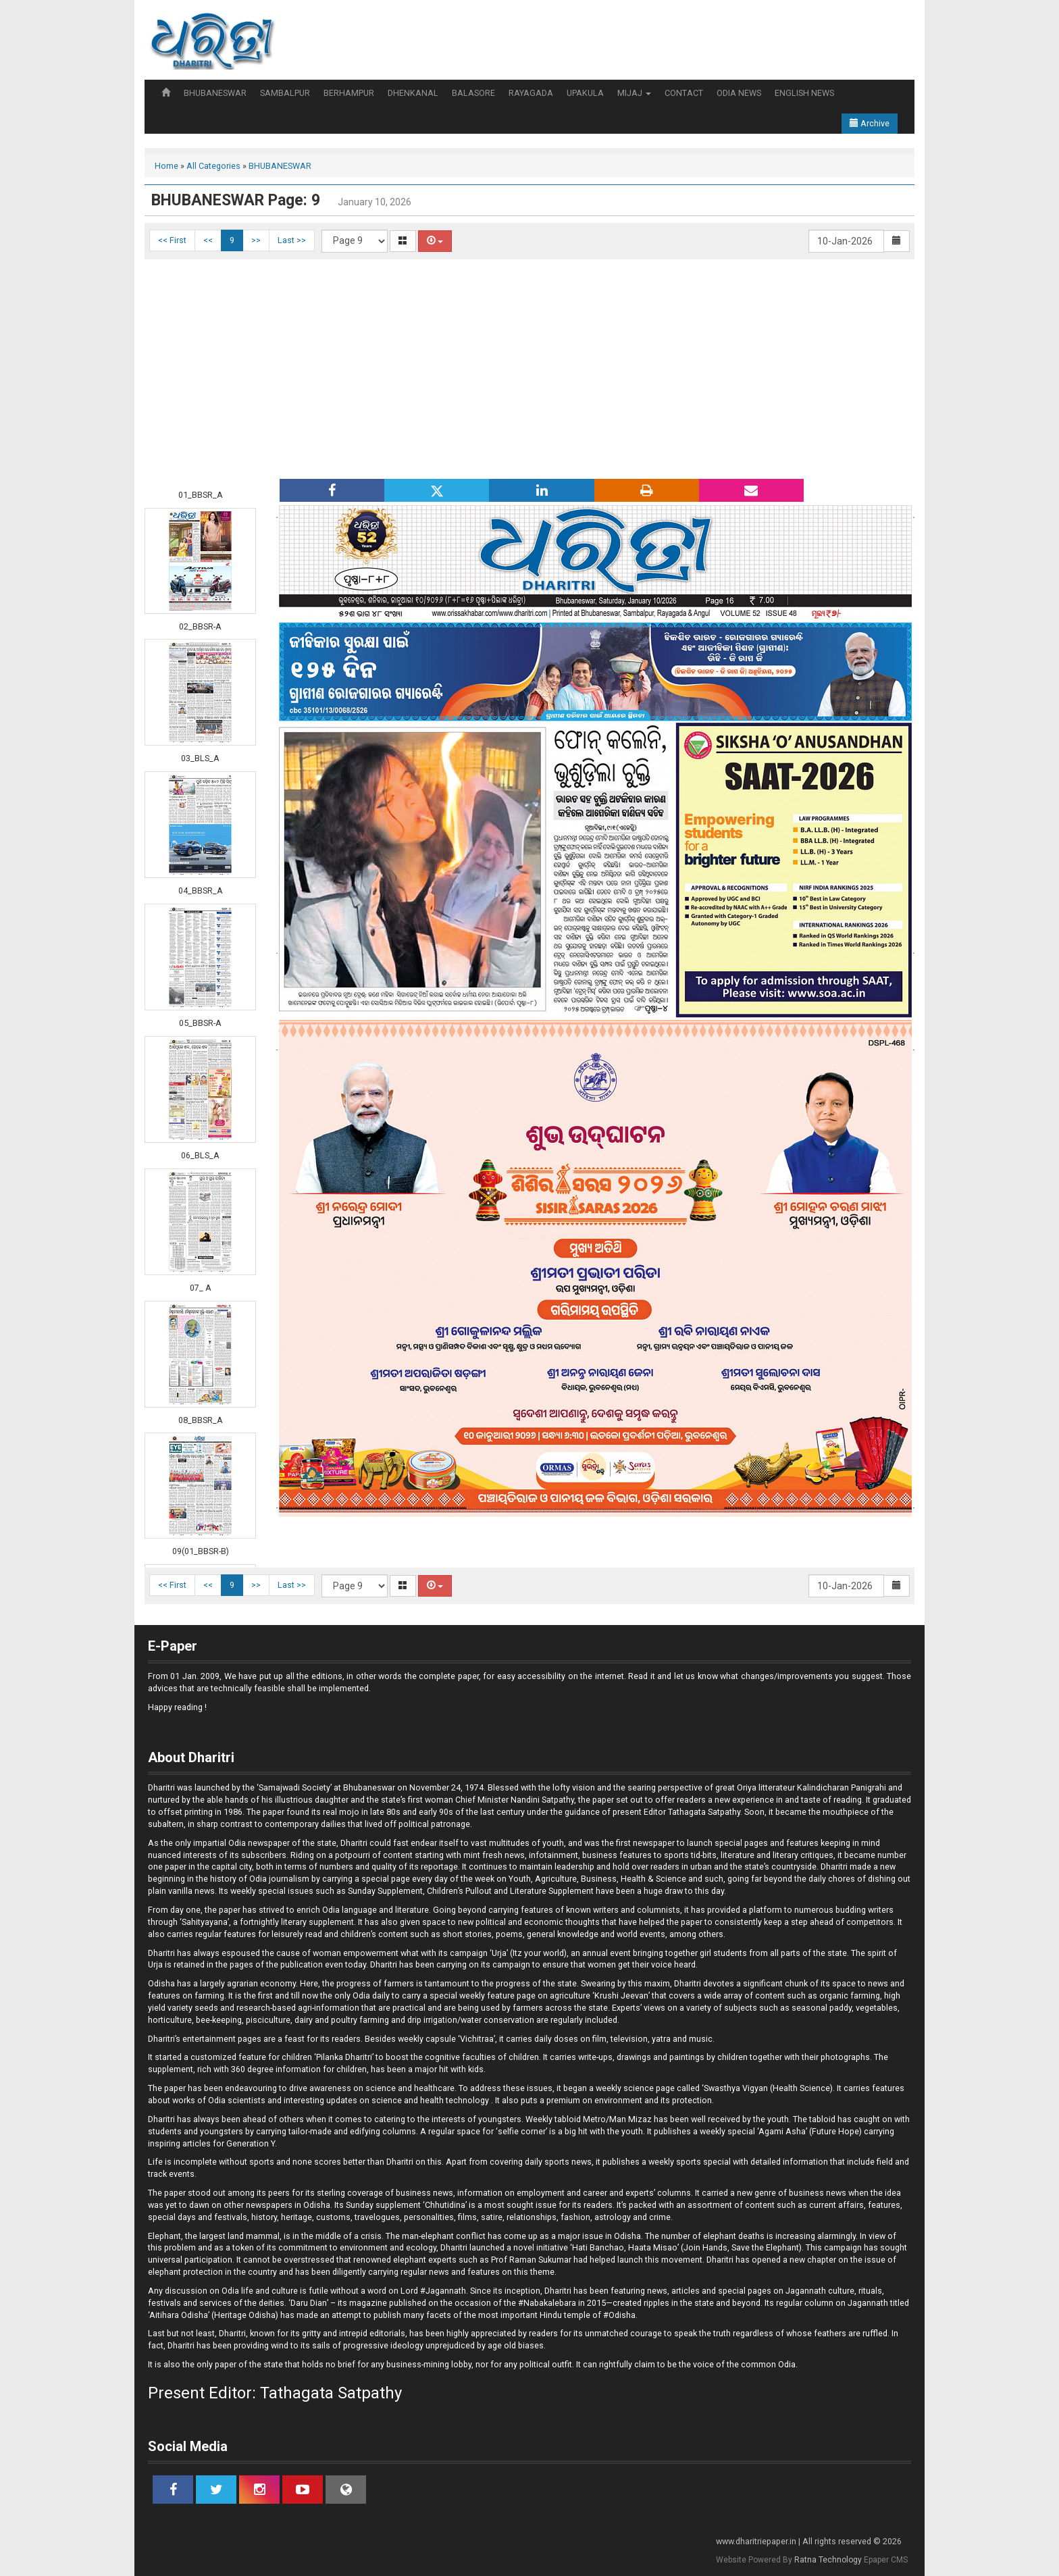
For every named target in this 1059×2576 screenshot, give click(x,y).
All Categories (213, 166)
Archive (869, 123)
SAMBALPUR (285, 93)
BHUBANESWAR (215, 93)
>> (256, 240)
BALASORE (473, 93)
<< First (172, 240)
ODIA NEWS (739, 93)
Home (166, 166)
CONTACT (684, 93)
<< (208, 240)
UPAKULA (585, 93)
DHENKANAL (413, 93)
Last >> (292, 240)
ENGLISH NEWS (804, 93)
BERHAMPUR (349, 93)
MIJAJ (634, 93)
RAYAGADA (531, 93)
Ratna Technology (828, 2560)
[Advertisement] (529, 367)
